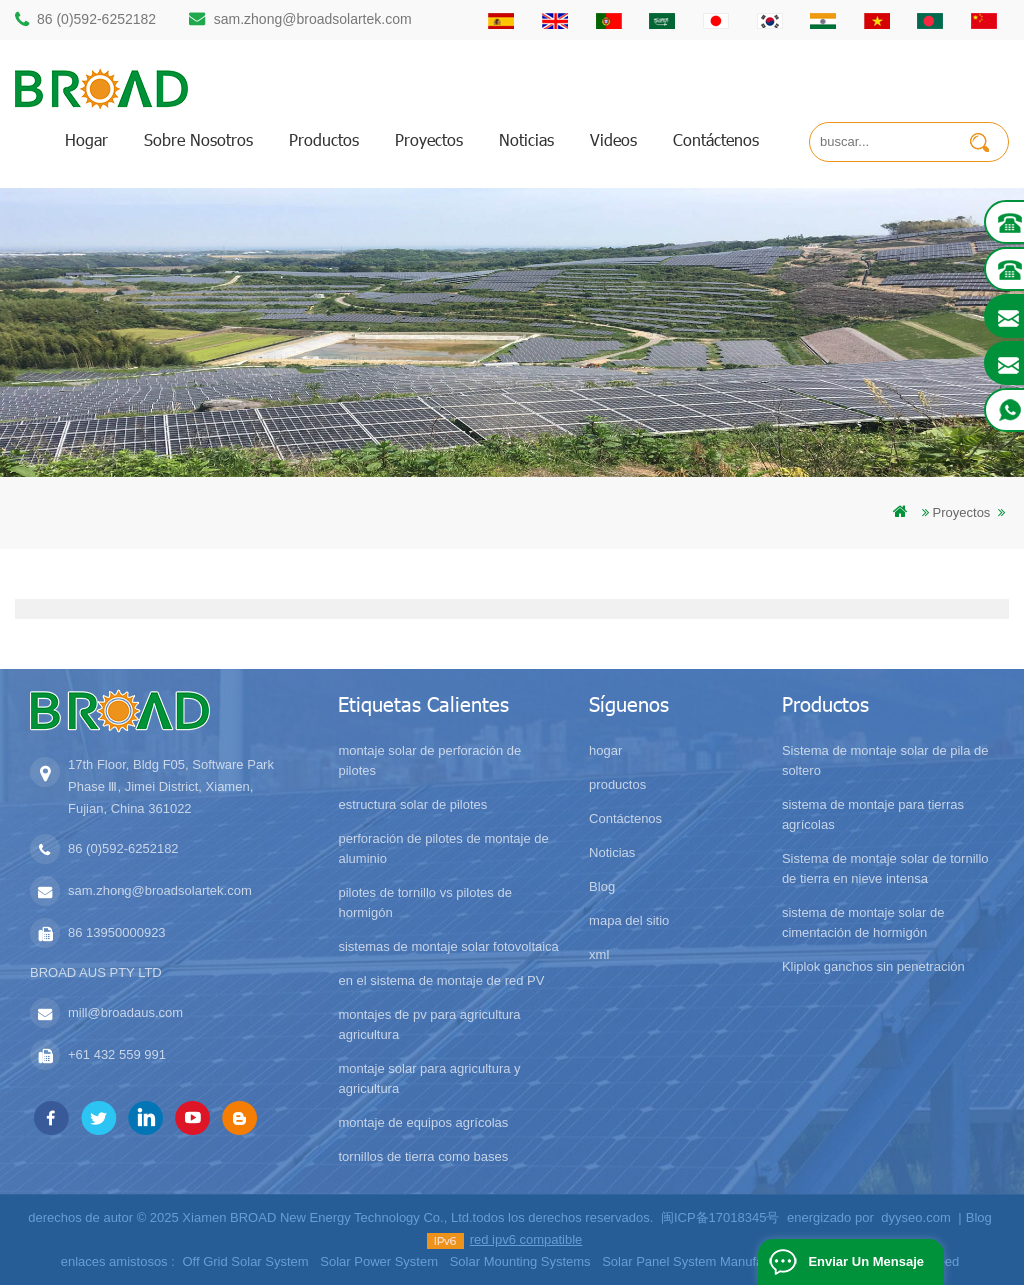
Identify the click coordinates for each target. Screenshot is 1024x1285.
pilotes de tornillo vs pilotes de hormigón (424, 902)
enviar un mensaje (866, 1261)
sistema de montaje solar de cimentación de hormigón (863, 922)
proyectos (429, 139)
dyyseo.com (915, 1217)
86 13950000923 (117, 932)
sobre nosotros (198, 139)
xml (599, 954)
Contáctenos (716, 139)
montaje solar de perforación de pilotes (429, 760)
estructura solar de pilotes (412, 804)
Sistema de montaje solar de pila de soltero (885, 760)
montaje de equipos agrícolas (423, 1122)
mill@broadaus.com (125, 1012)
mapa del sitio (629, 920)
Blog (602, 886)
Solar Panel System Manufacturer (699, 1261)
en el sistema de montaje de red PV (441, 980)
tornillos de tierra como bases (423, 1156)
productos (324, 139)
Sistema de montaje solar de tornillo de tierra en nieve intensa (885, 868)
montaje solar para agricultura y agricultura (429, 1078)
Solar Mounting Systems (520, 1261)
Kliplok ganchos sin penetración (873, 966)
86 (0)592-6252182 (96, 19)
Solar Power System (379, 1261)
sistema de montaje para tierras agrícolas (873, 814)
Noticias (526, 139)
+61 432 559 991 (117, 1054)
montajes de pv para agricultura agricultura (429, 1024)
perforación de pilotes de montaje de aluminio (443, 848)
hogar (86, 139)
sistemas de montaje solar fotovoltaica (448, 946)
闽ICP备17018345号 (720, 1217)
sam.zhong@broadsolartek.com (313, 19)
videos (613, 139)
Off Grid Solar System (245, 1261)
